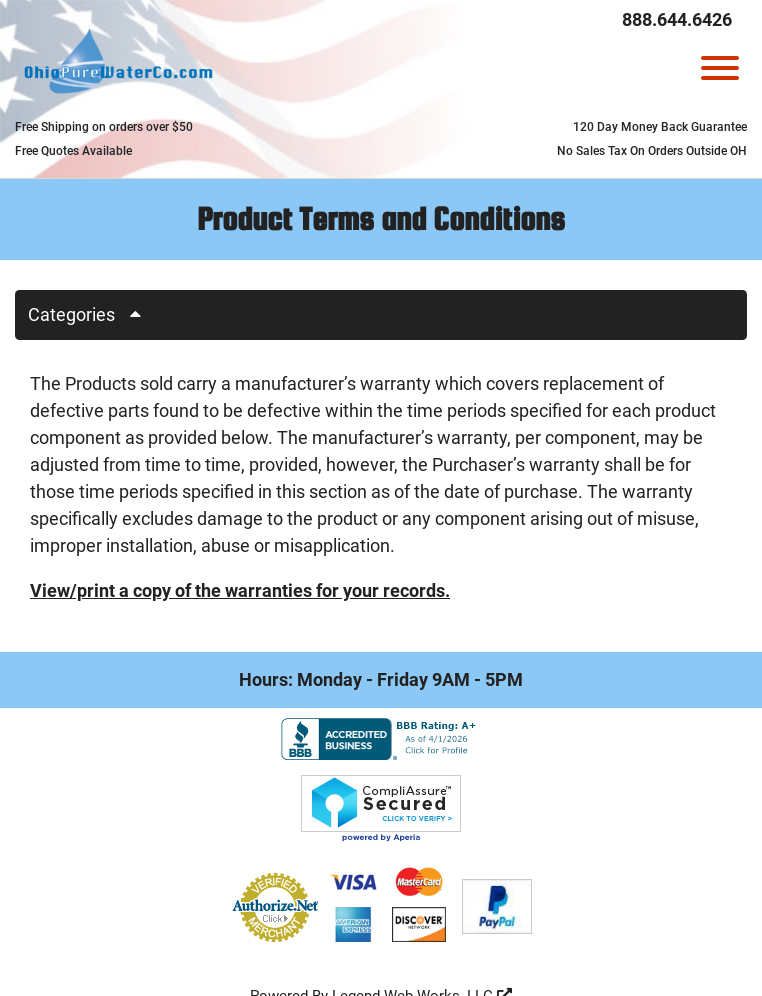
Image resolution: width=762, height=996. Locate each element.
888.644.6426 (677, 19)
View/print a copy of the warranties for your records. (240, 590)
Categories (92, 314)
